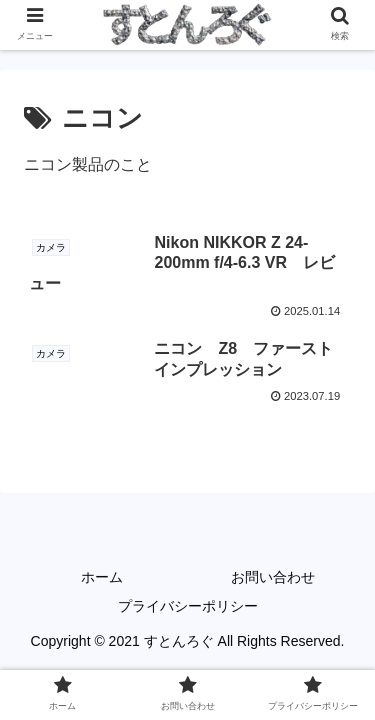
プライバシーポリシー (188, 606)
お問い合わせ (273, 577)
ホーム (102, 577)
